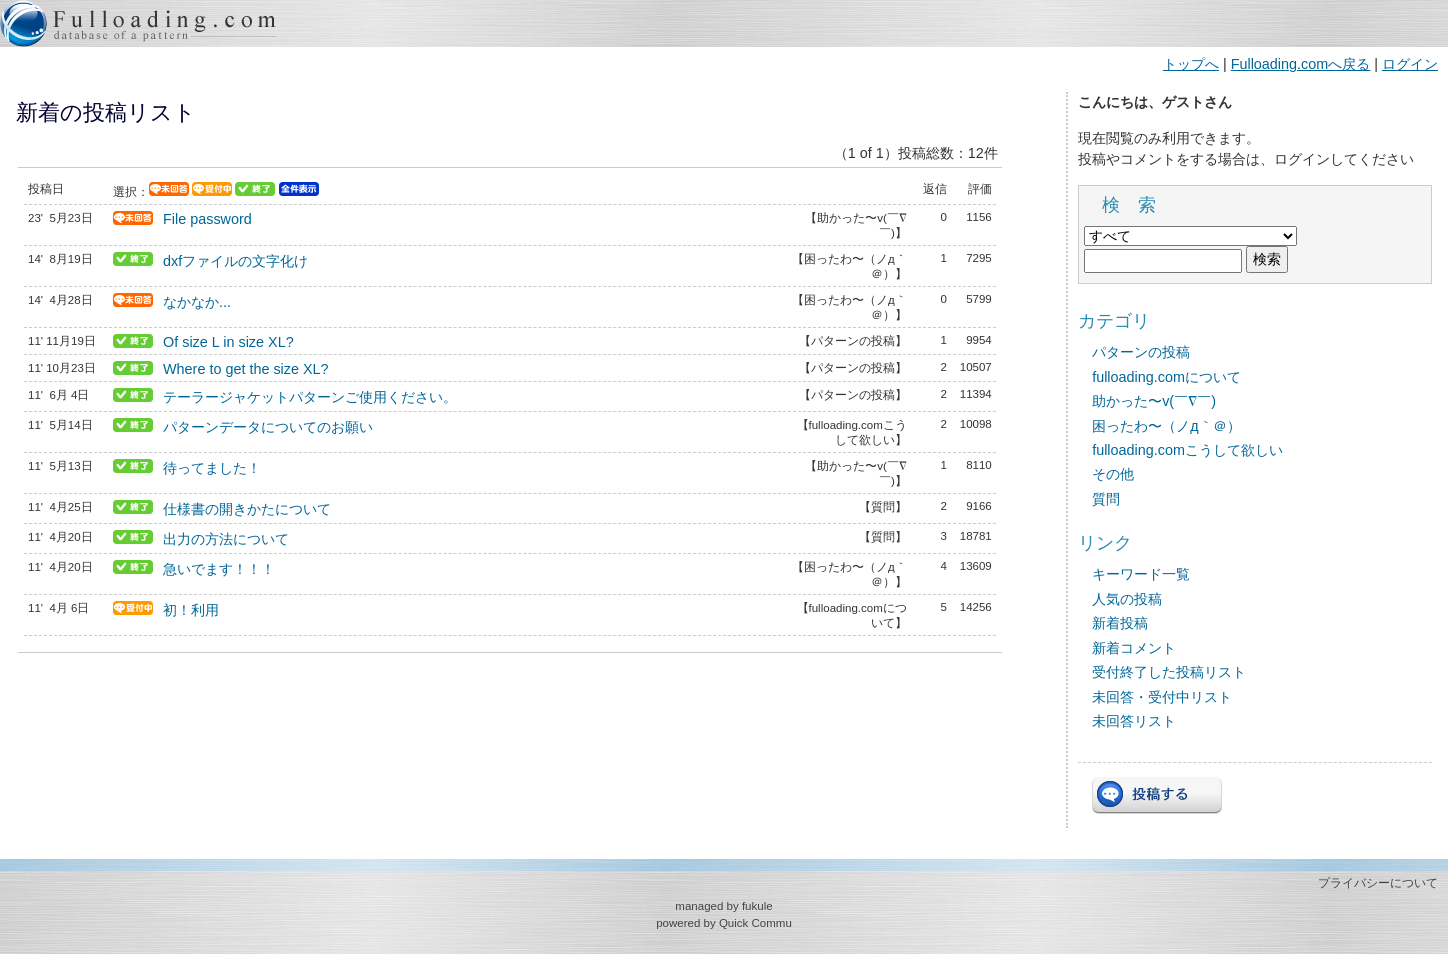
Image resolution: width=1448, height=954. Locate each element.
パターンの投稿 (1141, 352)
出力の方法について (226, 539)
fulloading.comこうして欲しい (1187, 450)
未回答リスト (1134, 721)
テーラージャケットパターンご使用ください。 (310, 397)
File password (207, 219)
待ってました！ (212, 468)
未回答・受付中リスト (1162, 697)
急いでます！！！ (219, 569)
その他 (1113, 474)
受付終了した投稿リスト (1169, 672)
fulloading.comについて (1166, 377)
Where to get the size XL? (246, 369)
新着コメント (1134, 648)
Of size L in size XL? (228, 342)
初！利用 (191, 610)
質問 (1106, 499)
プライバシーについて (1378, 883)
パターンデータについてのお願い (268, 427)
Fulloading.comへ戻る (1301, 64)
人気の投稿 (1127, 599)
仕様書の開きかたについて (247, 509)
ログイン (1410, 64)
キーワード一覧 (1141, 574)
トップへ (1191, 64)
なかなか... (197, 302)
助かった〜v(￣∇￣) (1154, 401)
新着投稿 (1120, 623)
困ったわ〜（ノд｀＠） (1166, 426)
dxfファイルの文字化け (235, 261)
